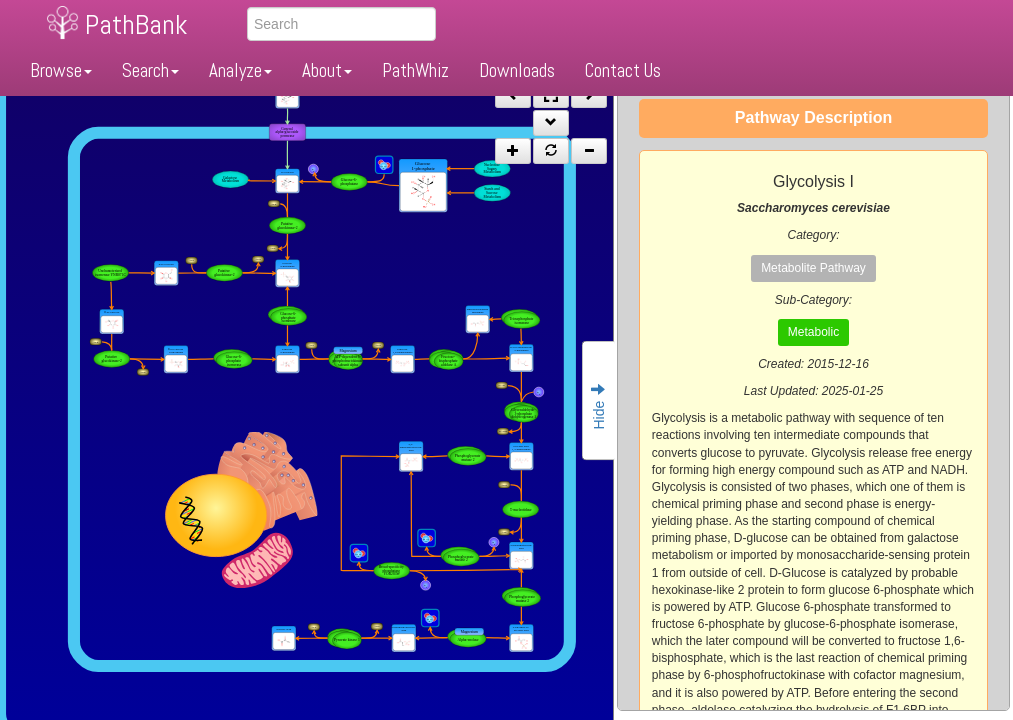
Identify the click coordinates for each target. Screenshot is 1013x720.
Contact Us (623, 70)
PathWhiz (415, 70)
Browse (61, 70)
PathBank (136, 24)
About (327, 70)
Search (150, 70)
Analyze (240, 70)
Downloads (517, 70)
